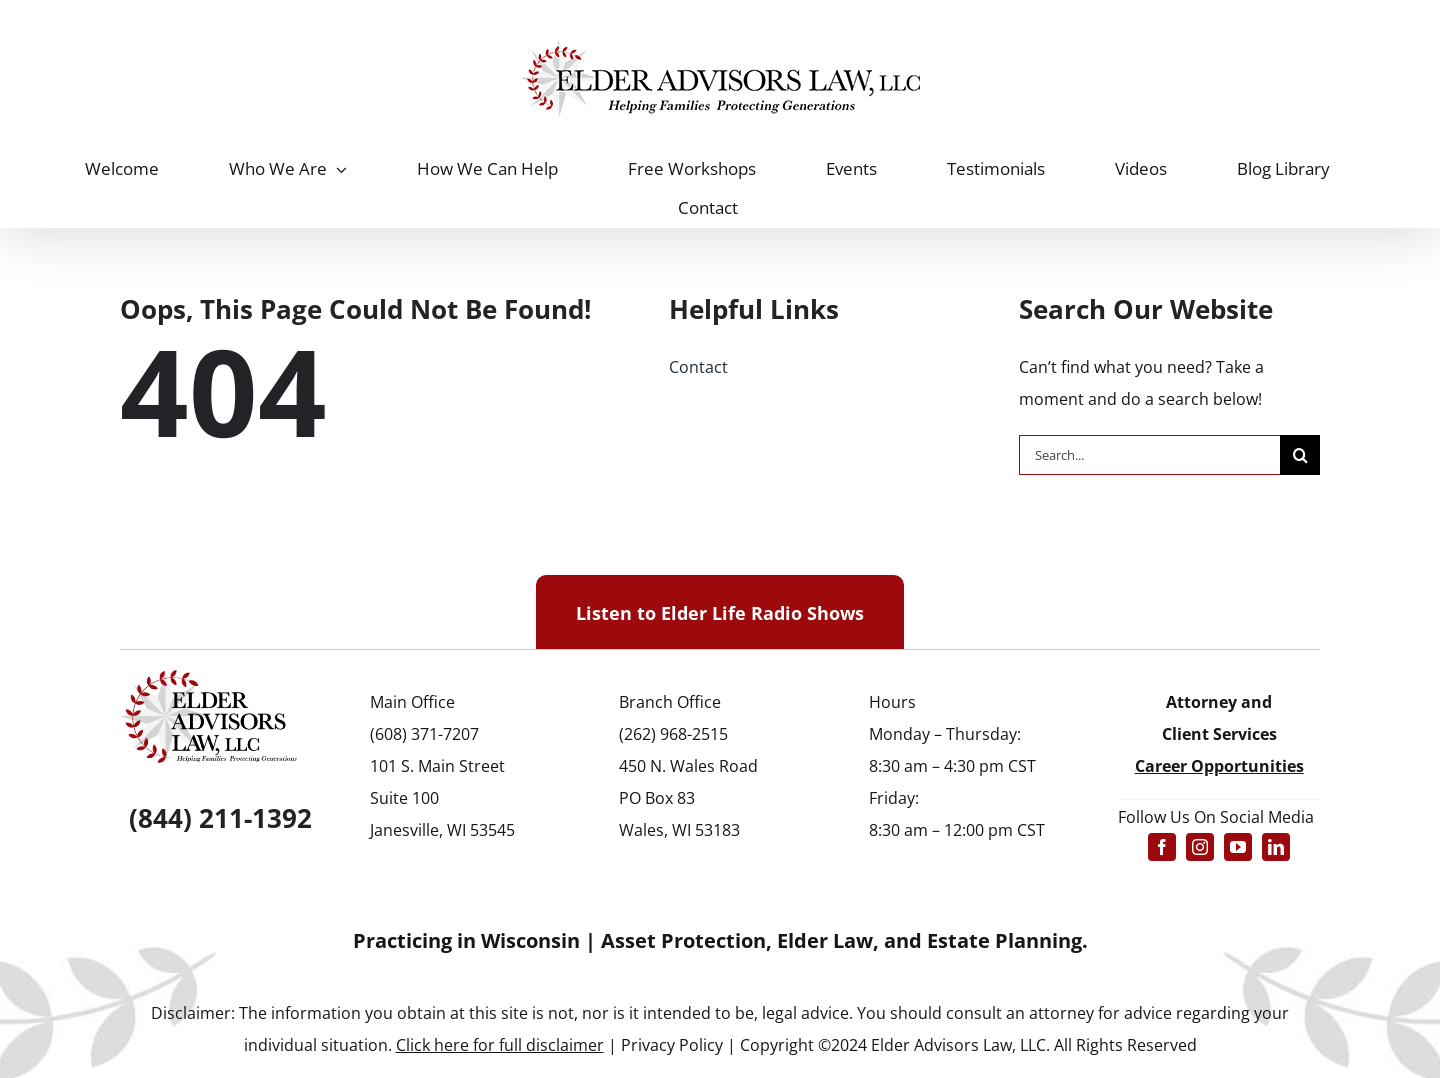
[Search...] (1150, 455)
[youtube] (1238, 847)
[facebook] (1162, 847)
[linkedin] (1276, 847)
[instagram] (1200, 847)
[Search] (1300, 455)
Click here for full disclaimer (500, 1045)
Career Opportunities (1219, 766)
